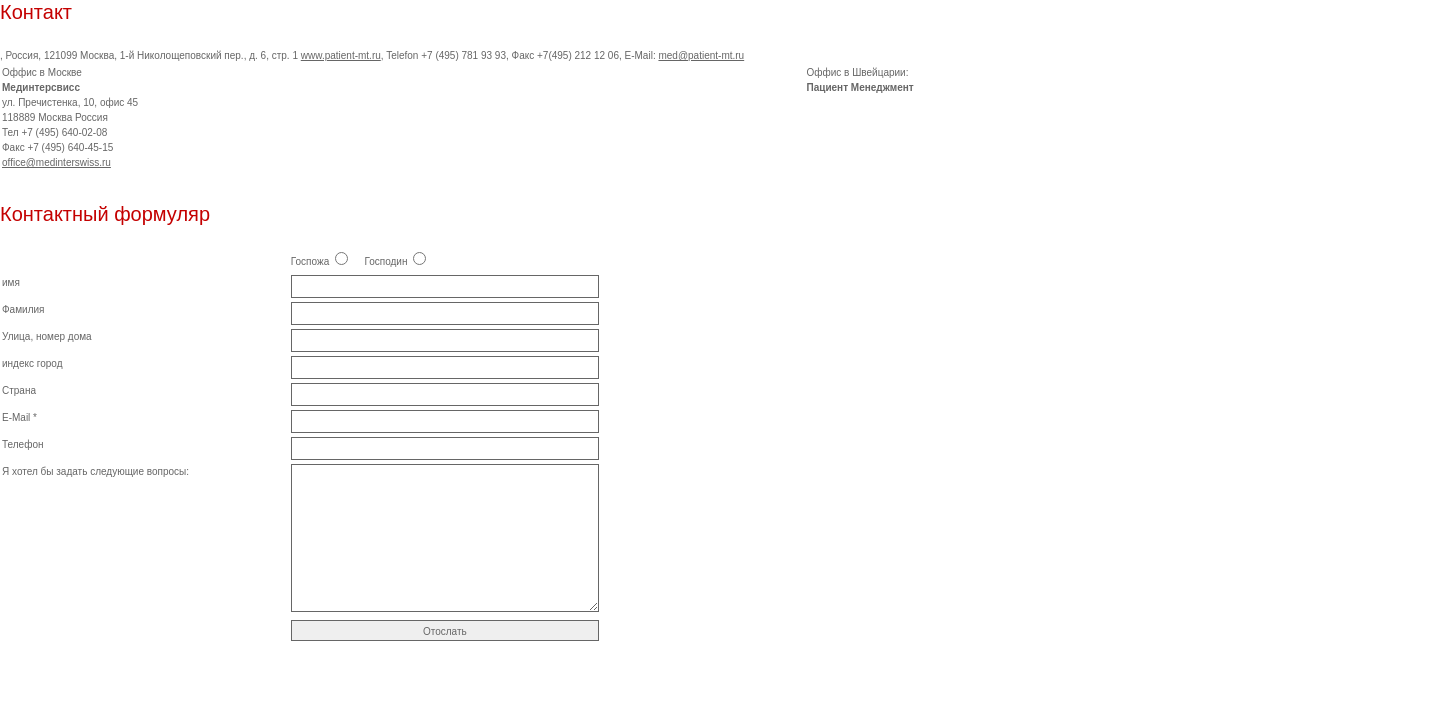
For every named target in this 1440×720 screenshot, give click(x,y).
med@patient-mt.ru (701, 55)
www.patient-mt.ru (341, 55)
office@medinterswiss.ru (56, 162)
